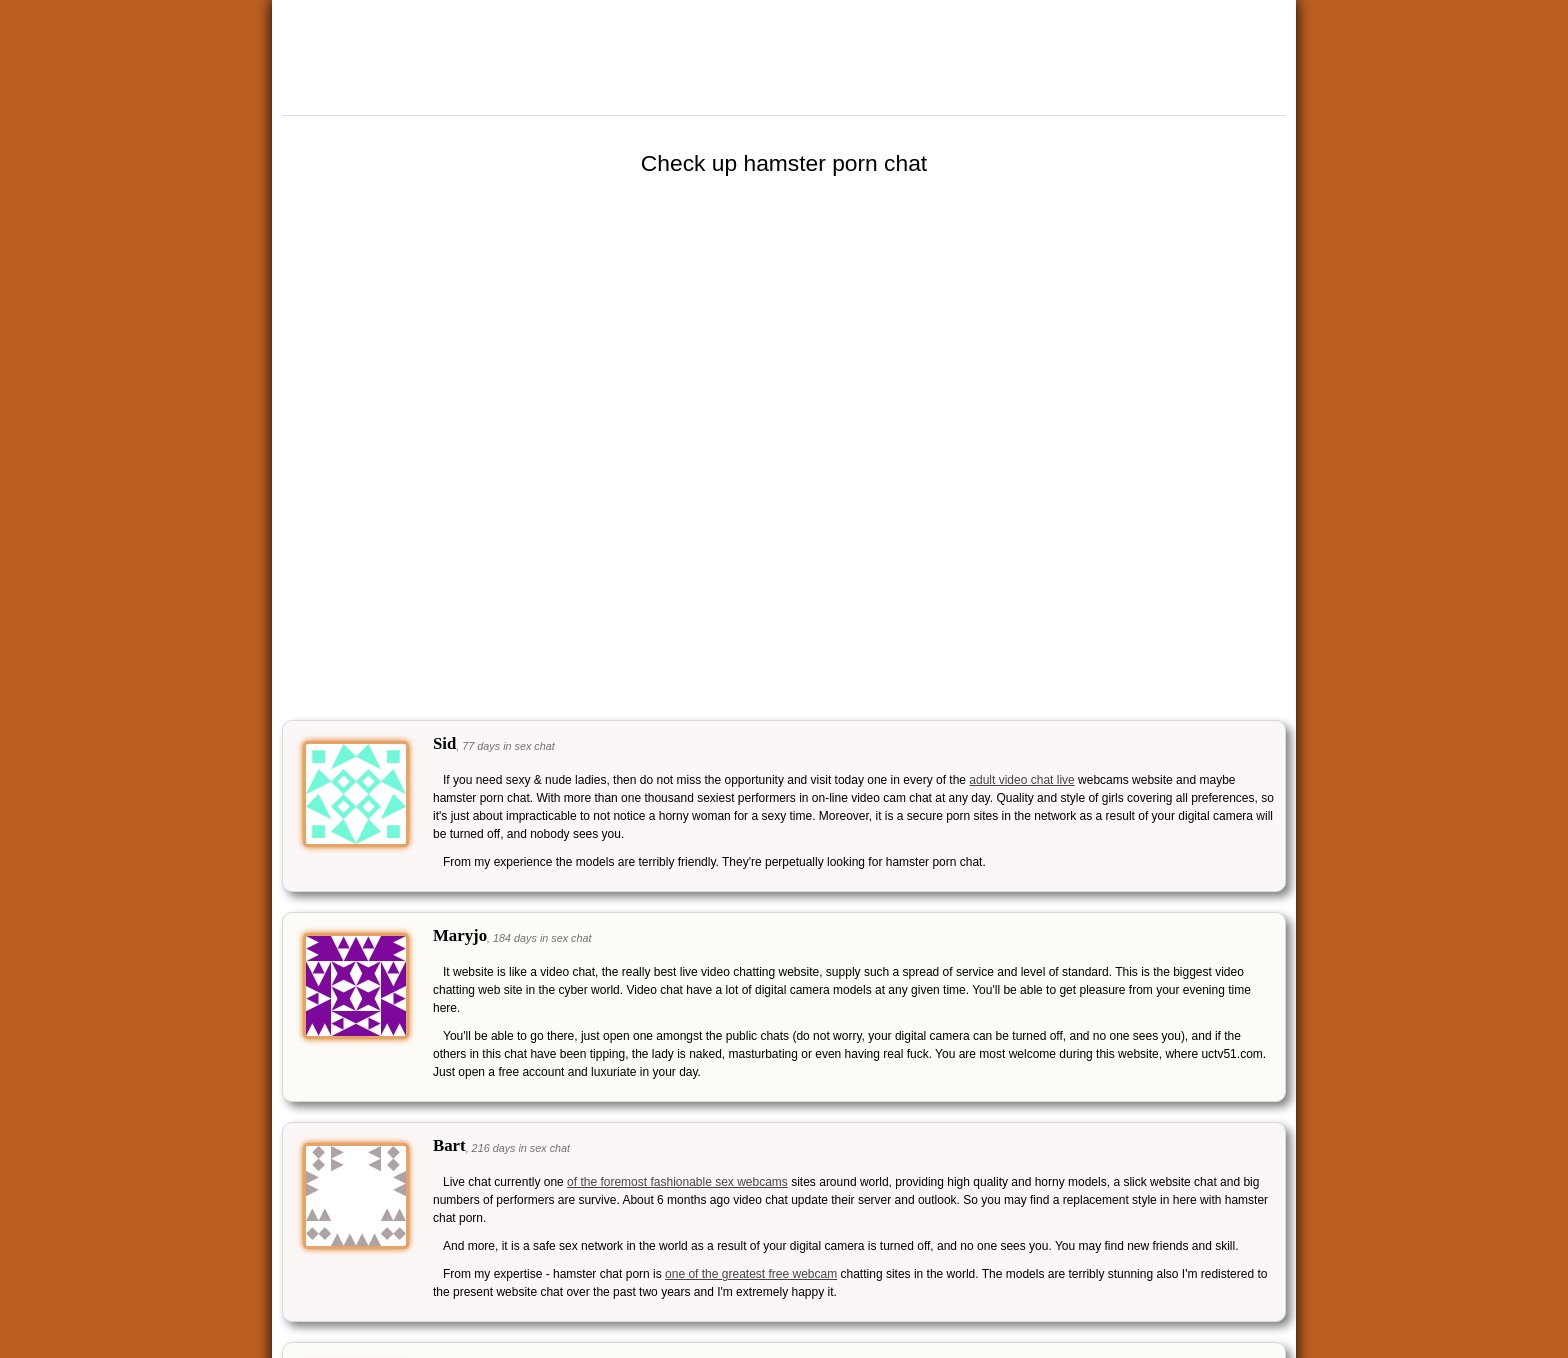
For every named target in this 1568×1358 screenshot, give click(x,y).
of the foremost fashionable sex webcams (677, 1182)
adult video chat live (1021, 780)
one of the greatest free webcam (751, 1274)
